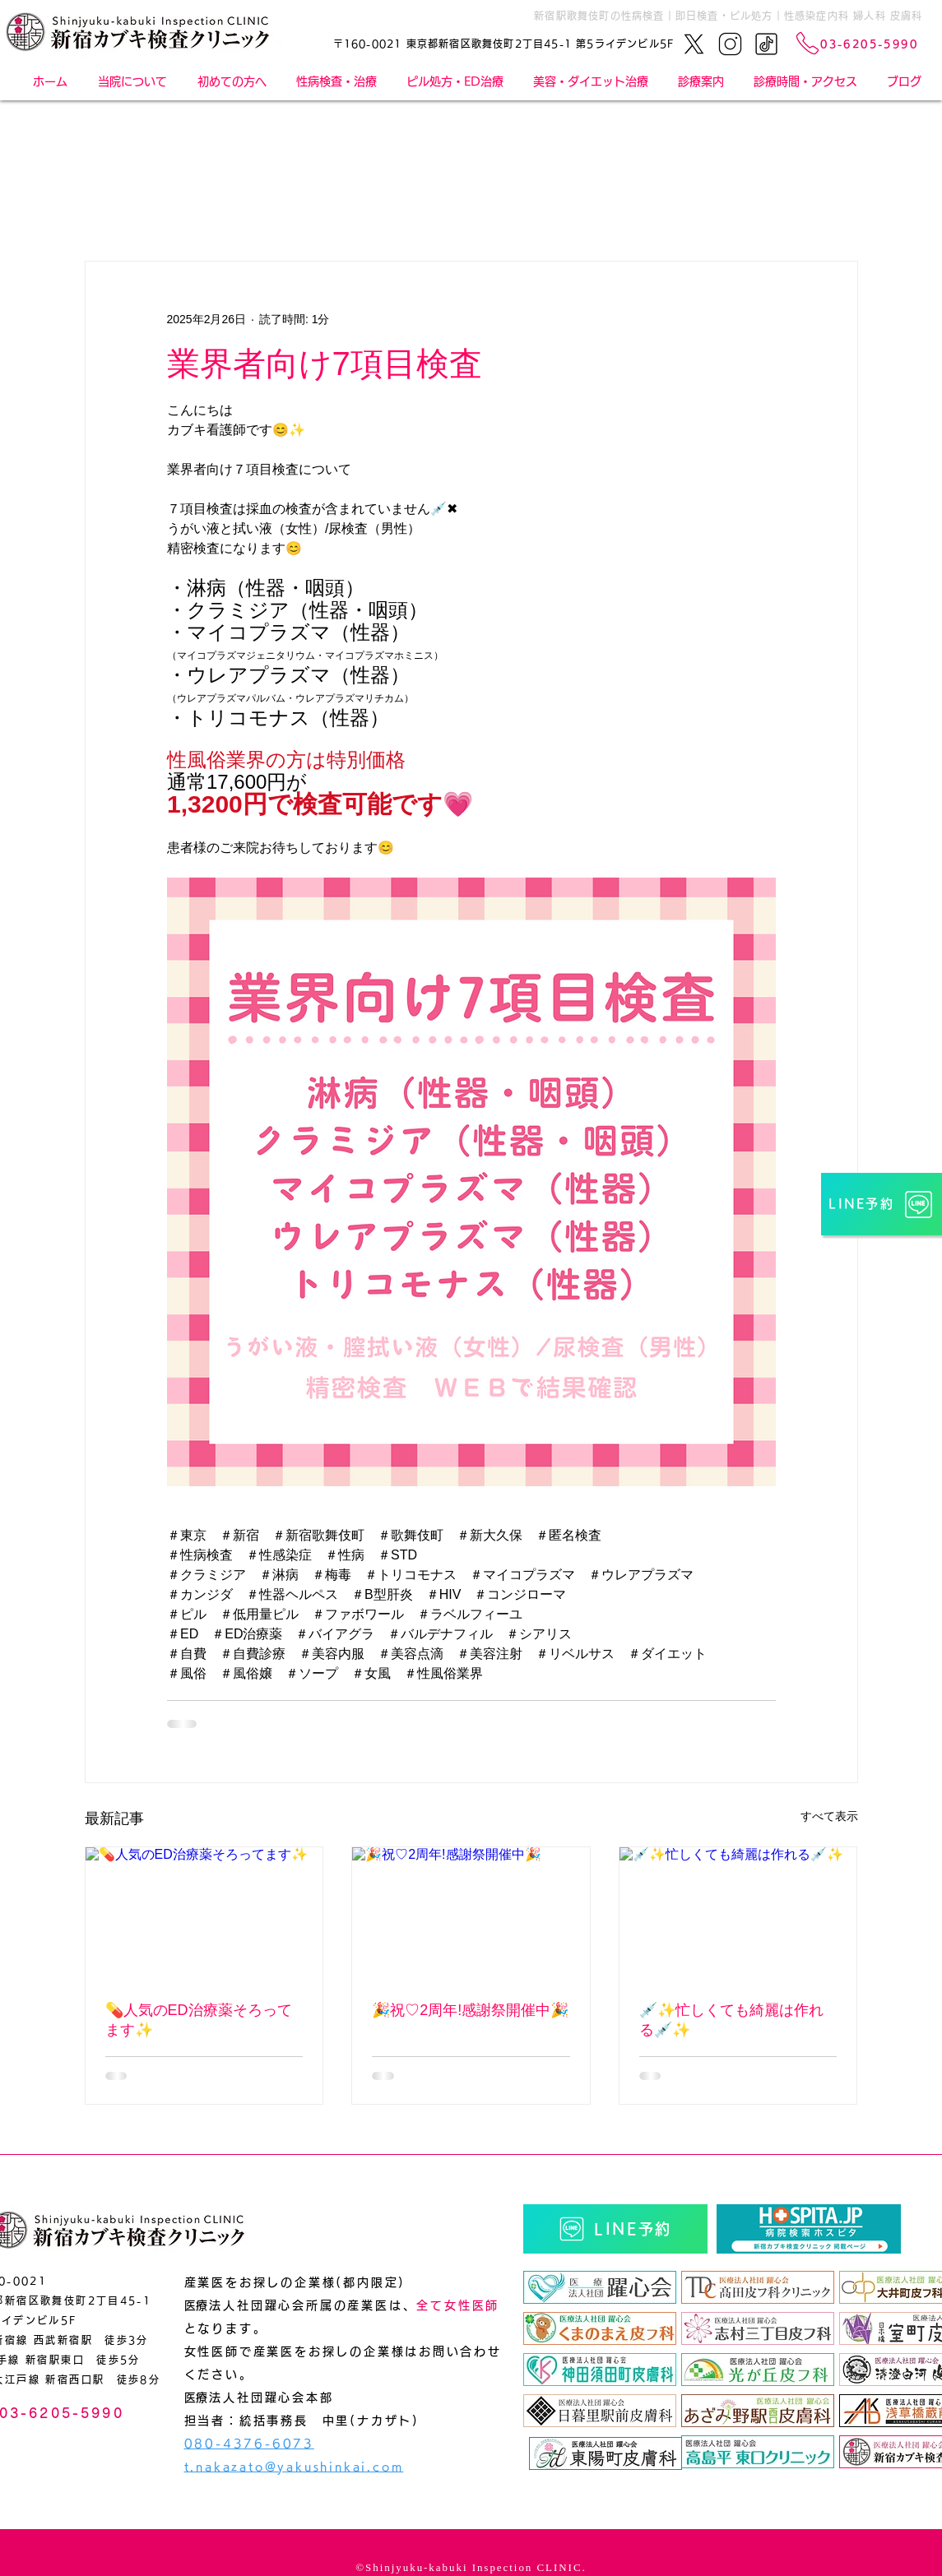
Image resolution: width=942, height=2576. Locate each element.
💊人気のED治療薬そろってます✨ (198, 2020)
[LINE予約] (881, 1204)
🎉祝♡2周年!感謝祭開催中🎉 (470, 2010)
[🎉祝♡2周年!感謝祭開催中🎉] (471, 1914)
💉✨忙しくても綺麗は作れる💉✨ (731, 2020)
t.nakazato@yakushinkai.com (294, 2466)
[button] (701, 81)
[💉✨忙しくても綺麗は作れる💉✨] (738, 1914)
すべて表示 (829, 1816)
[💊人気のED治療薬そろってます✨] (204, 1914)
